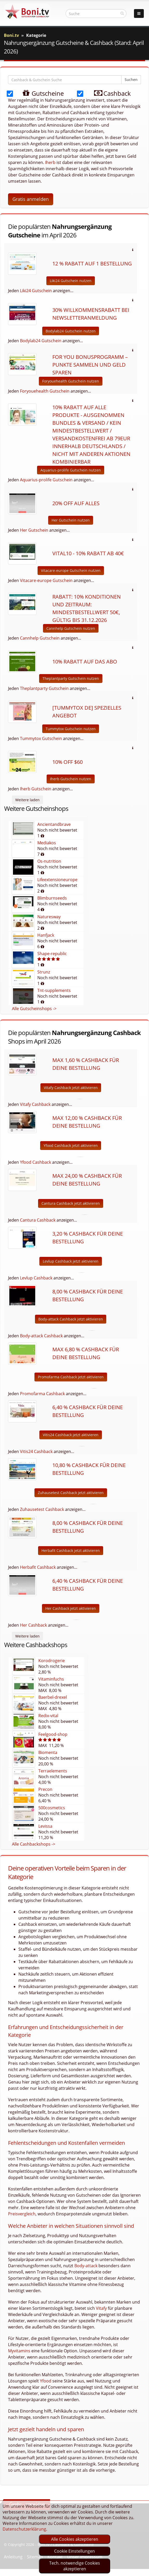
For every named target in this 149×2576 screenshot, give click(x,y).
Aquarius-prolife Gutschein (46, 480)
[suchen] (122, 13)
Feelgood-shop (52, 1734)
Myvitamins (19, 2351)
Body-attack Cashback (41, 1336)
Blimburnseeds (52, 898)
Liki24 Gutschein (36, 290)
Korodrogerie (51, 1660)
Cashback (108, 93)
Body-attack (85, 2266)
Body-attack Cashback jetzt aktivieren (70, 1319)
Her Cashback (33, 1625)
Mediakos (46, 843)
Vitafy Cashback (35, 1104)
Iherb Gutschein (35, 789)
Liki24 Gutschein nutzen (70, 280)
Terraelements (52, 1771)
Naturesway (49, 917)
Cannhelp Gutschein (40, 638)
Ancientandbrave (54, 824)
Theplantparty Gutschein (44, 688)
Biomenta (47, 1752)
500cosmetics (51, 1808)
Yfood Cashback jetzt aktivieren (71, 1145)
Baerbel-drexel (52, 1697)
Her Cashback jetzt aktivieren (70, 1608)
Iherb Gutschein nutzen (70, 778)
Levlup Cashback (36, 1278)
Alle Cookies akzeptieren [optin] (74, 2539)
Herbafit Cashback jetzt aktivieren (70, 1550)
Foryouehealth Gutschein (44, 391)
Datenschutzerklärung (24, 2529)
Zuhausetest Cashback (42, 1509)
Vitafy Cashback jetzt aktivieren (71, 1087)
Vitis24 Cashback (36, 1451)
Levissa (45, 1826)
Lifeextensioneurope (57, 879)
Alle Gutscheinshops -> (34, 1008)
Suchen (131, 79)
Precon (45, 1789)
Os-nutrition (49, 861)
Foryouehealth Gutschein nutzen (70, 381)
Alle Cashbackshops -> (33, 1844)
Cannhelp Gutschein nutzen (70, 628)
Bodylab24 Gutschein (40, 341)
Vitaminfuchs (51, 1679)
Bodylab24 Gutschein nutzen (71, 330)
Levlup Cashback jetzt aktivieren (70, 1261)
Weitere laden (27, 799)
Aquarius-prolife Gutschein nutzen (70, 470)
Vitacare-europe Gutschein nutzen (71, 570)
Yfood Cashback (35, 1162)
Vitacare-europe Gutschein (46, 580)
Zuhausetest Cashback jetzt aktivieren (71, 1492)
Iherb (50, 162)
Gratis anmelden (30, 199)
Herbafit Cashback (38, 1567)
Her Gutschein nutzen (71, 520)
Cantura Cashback (37, 1220)
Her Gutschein (34, 530)
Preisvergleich (22, 2214)
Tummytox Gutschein (41, 738)
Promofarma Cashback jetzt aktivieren (71, 1376)
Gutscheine (38, 93)
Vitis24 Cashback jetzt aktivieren (70, 1434)
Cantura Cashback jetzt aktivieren (70, 1203)
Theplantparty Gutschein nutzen (70, 678)
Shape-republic (52, 953)
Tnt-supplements (54, 990)
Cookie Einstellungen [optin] (74, 2551)
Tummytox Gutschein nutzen (71, 728)
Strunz (43, 972)
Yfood (45, 2381)
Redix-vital (48, 1715)
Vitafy (101, 2308)
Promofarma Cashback (42, 1393)
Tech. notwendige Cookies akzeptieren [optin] (74, 2566)
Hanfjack (45, 935)
